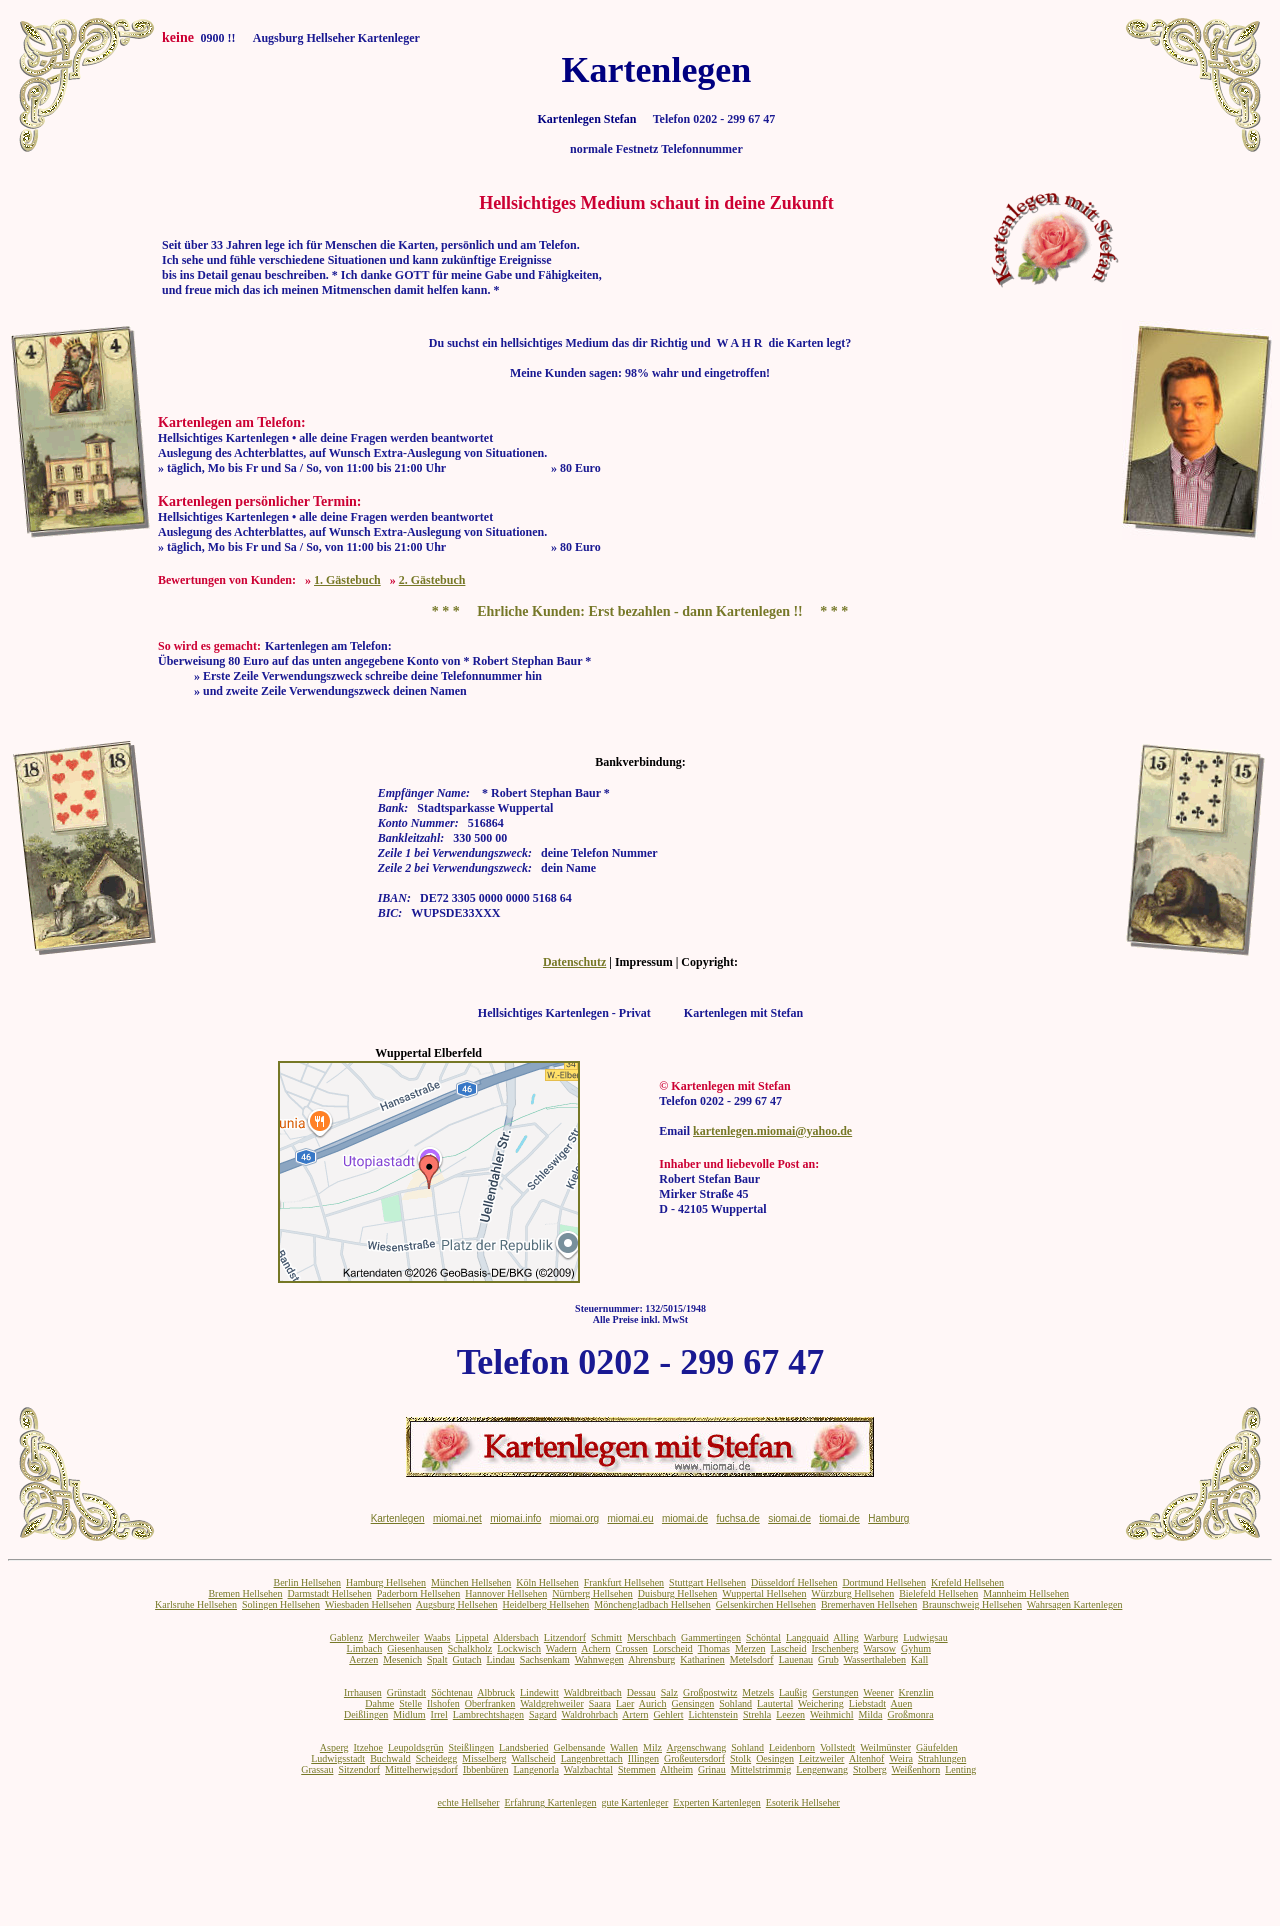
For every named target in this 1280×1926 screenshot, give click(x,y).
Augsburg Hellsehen (457, 1604)
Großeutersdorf (694, 1758)
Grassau (317, 1769)
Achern (595, 1648)
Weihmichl (832, 1714)
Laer (625, 1703)
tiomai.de (839, 1518)
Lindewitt (539, 1692)
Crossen (632, 1648)
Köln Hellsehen (547, 1582)
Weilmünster (885, 1747)
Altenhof (867, 1758)
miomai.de (685, 1518)
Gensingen (693, 1703)
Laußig (793, 1692)
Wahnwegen (599, 1659)
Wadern (561, 1648)
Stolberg (870, 1769)
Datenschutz (574, 962)
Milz (652, 1747)
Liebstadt (867, 1703)
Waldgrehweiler (552, 1703)
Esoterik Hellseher (803, 1802)
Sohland (735, 1703)
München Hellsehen (471, 1582)
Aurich (653, 1703)
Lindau (501, 1659)
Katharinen (702, 1659)
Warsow (879, 1648)
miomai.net (457, 1518)
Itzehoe (368, 1747)
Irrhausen (363, 1692)
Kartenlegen (398, 1518)
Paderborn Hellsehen (419, 1593)
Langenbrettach (592, 1758)
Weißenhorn (916, 1769)
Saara (600, 1703)
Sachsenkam (545, 1659)
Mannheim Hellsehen (1026, 1593)
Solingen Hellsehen (281, 1604)
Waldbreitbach (593, 1692)
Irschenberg (835, 1648)
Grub (828, 1659)
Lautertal (775, 1703)
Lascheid (788, 1648)
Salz (669, 1692)
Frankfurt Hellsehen (624, 1582)
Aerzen (363, 1659)
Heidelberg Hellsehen (546, 1604)
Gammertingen (711, 1637)
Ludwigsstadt (338, 1758)
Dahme (379, 1703)
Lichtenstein (712, 1714)
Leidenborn (792, 1747)
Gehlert (668, 1714)
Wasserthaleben (874, 1659)
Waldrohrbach (590, 1714)
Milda (871, 1714)
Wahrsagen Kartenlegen (1075, 1604)
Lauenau (796, 1659)
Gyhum (916, 1648)
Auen (902, 1703)
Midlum (409, 1714)
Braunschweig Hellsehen (972, 1604)
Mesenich (402, 1659)
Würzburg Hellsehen (852, 1593)
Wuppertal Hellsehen (764, 1593)
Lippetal (472, 1637)
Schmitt (606, 1637)
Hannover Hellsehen (506, 1593)
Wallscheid (533, 1758)
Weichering (821, 1703)
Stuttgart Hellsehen (707, 1582)
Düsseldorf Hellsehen (794, 1582)
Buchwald (390, 1758)
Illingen (643, 1758)
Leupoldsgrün (416, 1747)
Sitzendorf (359, 1769)
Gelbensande (580, 1747)
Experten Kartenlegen (716, 1802)
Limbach (365, 1648)
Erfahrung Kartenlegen (550, 1802)
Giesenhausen (415, 1648)
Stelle (410, 1703)
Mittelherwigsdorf (421, 1769)
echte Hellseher (469, 1802)
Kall (919, 1659)
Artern (635, 1714)
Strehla (757, 1714)
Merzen (750, 1648)
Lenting (960, 1769)
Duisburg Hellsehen (678, 1593)
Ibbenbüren (486, 1769)
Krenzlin (916, 1692)
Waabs (437, 1637)
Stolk (740, 1758)
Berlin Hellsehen (306, 1582)
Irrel (439, 1714)
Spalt (437, 1659)
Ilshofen (443, 1703)
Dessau (641, 1692)
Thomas (714, 1648)
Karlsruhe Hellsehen (196, 1604)
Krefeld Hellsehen (967, 1582)
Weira (901, 1758)
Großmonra (910, 1714)
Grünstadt (406, 1692)
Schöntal (763, 1637)
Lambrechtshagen (488, 1714)
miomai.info (515, 1518)
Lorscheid (673, 1648)
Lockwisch (519, 1648)
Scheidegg (437, 1758)
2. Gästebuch (432, 580)
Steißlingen (472, 1747)
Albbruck (496, 1692)
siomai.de (789, 1518)
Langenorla (536, 1769)
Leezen (790, 1714)
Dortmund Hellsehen (884, 1582)
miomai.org (574, 1518)
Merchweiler (393, 1637)
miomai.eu (630, 1518)
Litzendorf (565, 1637)
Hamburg (888, 1518)
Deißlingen (366, 1714)
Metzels (758, 1692)
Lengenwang (822, 1769)
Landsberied (523, 1747)
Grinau (712, 1769)
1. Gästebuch (347, 580)
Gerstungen (835, 1692)
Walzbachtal (588, 1769)
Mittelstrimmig (761, 1769)
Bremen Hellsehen (245, 1593)
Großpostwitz (710, 1692)
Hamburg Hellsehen (386, 1582)
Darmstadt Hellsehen (330, 1593)
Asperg (334, 1747)
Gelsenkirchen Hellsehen (766, 1604)
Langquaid (807, 1637)
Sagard (543, 1714)
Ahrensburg (651, 1659)
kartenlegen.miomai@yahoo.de (772, 1131)
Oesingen (775, 1758)
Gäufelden (937, 1747)
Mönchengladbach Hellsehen (652, 1604)
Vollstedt (837, 1747)
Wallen (624, 1747)
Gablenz (346, 1637)
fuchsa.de (737, 1518)
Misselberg (484, 1758)
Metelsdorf (752, 1659)
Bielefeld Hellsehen (938, 1593)
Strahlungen (942, 1758)
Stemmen (637, 1769)
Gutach (467, 1659)
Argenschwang (696, 1747)
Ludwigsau (925, 1637)
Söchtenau (452, 1692)
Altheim (676, 1769)
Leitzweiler (822, 1758)
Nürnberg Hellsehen (592, 1593)
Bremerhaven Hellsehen (869, 1604)
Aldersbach (516, 1637)
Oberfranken (490, 1703)
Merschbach (651, 1637)
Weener (878, 1692)
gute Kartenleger (634, 1802)
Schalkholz (470, 1648)
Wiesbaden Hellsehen (368, 1604)
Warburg (881, 1637)
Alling (846, 1637)
